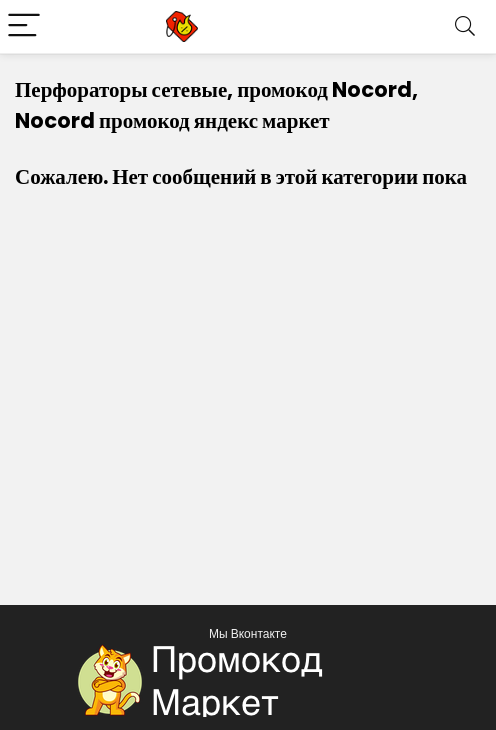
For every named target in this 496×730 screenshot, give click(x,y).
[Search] (465, 26)
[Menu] (24, 26)
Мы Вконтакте (248, 633)
